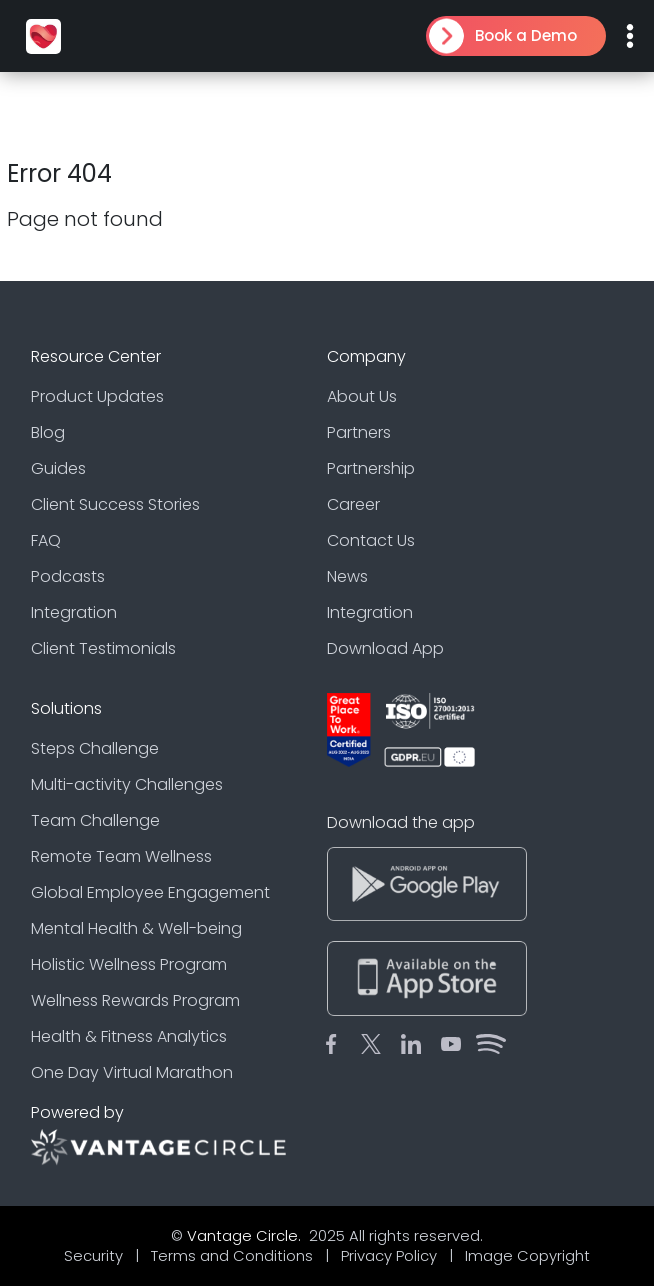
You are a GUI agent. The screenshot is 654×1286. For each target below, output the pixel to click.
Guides (58, 468)
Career (353, 504)
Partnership (371, 468)
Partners (359, 432)
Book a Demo (526, 36)
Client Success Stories (115, 504)
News (347, 576)
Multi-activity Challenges (127, 784)
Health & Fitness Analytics (129, 1036)
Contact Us (371, 540)
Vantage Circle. (246, 1235)
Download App (385, 648)
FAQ (46, 540)
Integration (74, 612)
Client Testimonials (103, 648)
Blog (48, 432)
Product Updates (97, 396)
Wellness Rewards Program (135, 1000)
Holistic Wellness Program (129, 964)
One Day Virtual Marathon (132, 1072)
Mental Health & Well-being (136, 928)
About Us (362, 396)
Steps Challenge (95, 748)
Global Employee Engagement (150, 892)
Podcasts (68, 576)
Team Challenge (95, 820)
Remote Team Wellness (121, 856)
